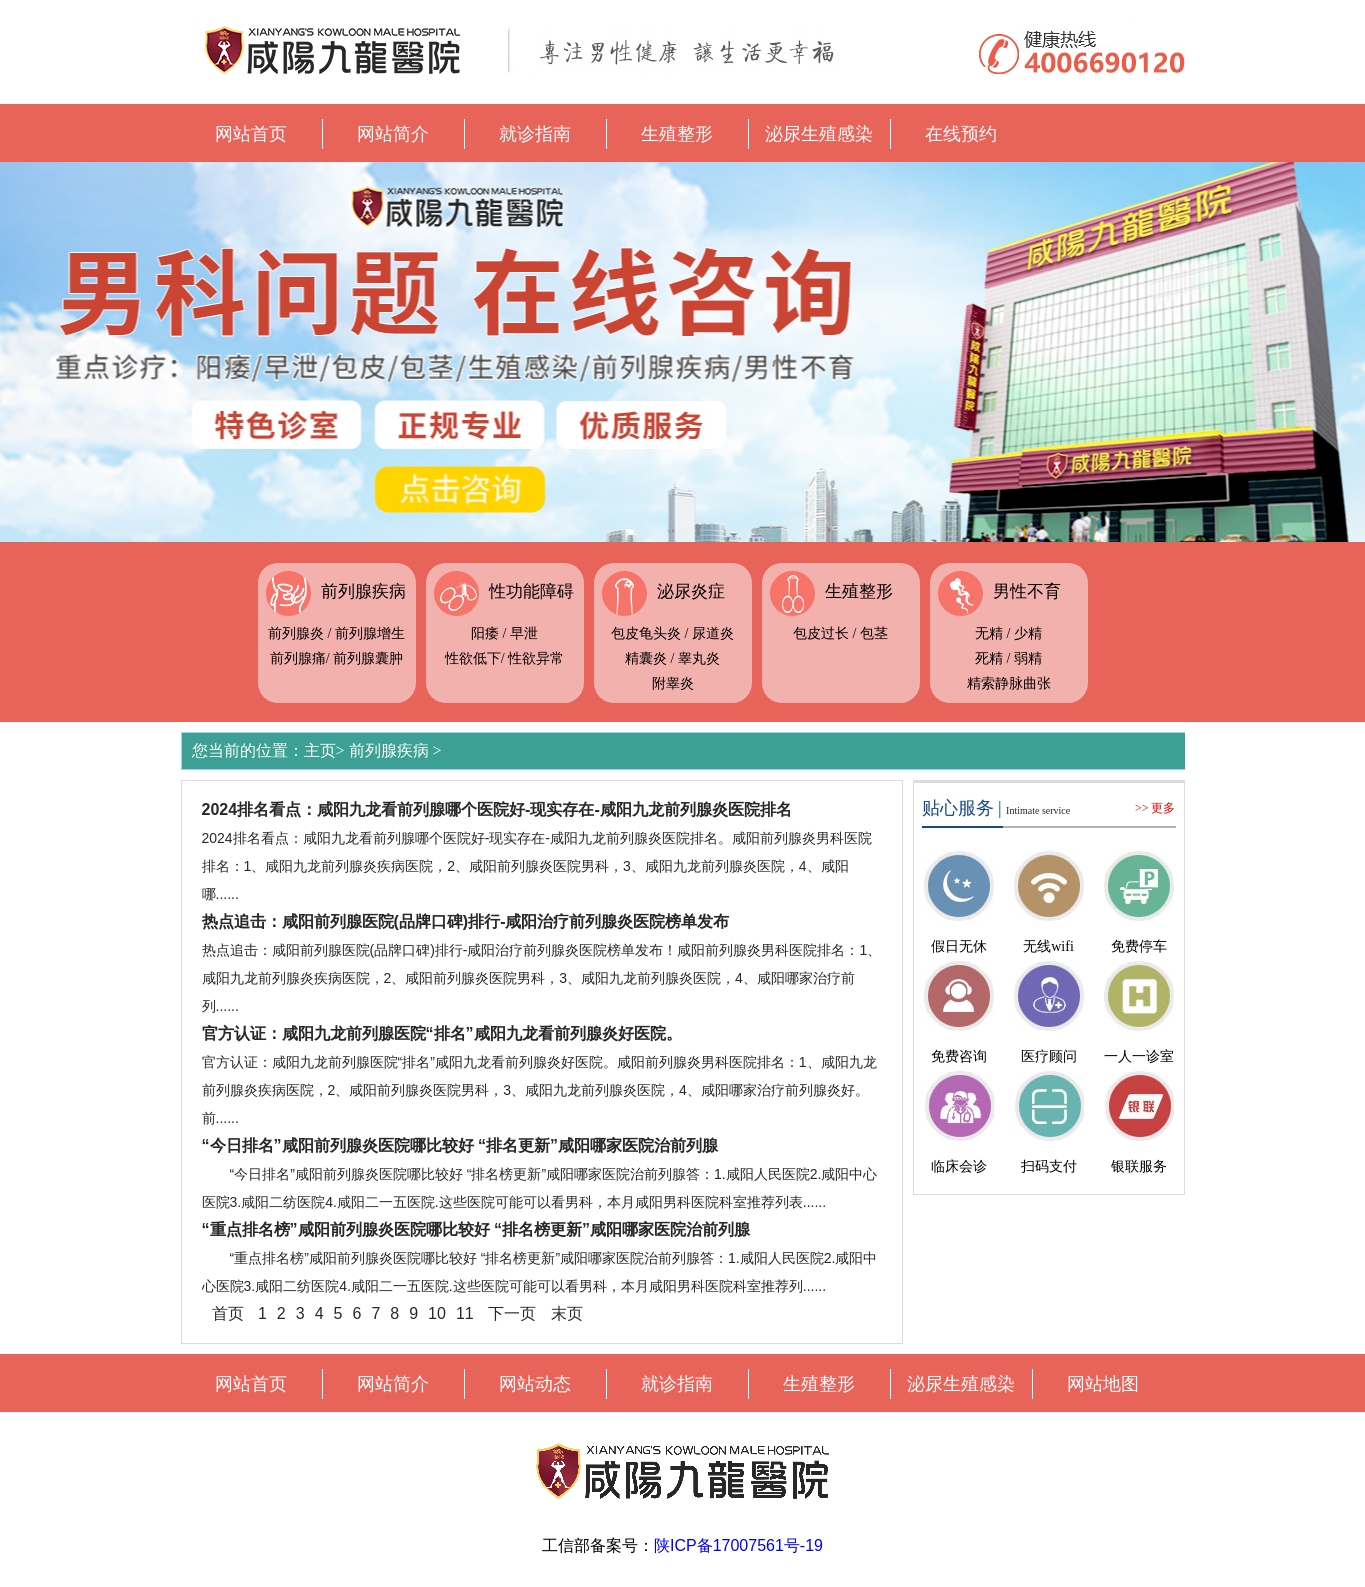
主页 (320, 750)
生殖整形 (677, 134)
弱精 (1028, 658)
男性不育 (1027, 591)
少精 (1028, 633)
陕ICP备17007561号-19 (738, 1545)
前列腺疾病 (363, 591)
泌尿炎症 (691, 591)
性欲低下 (473, 658)
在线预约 (961, 134)
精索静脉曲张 (1009, 683)
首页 (228, 1313)
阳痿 (485, 633)
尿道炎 (713, 633)
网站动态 (535, 1384)
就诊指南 (535, 134)
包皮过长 (821, 633)
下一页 (512, 1313)
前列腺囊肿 (368, 658)
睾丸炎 (699, 658)
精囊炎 (646, 658)
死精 (989, 658)
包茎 (874, 633)
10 (437, 1313)
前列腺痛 (298, 658)
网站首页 (251, 134)
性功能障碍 (531, 591)
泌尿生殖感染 (819, 134)
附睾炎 (673, 683)
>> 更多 (1155, 808)
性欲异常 (536, 658)
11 (465, 1313)
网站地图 (1103, 1384)
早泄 (524, 633)
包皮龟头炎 (646, 633)
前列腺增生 (370, 633)
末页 (567, 1313)
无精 (989, 633)
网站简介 (393, 134)
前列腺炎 (296, 633)
